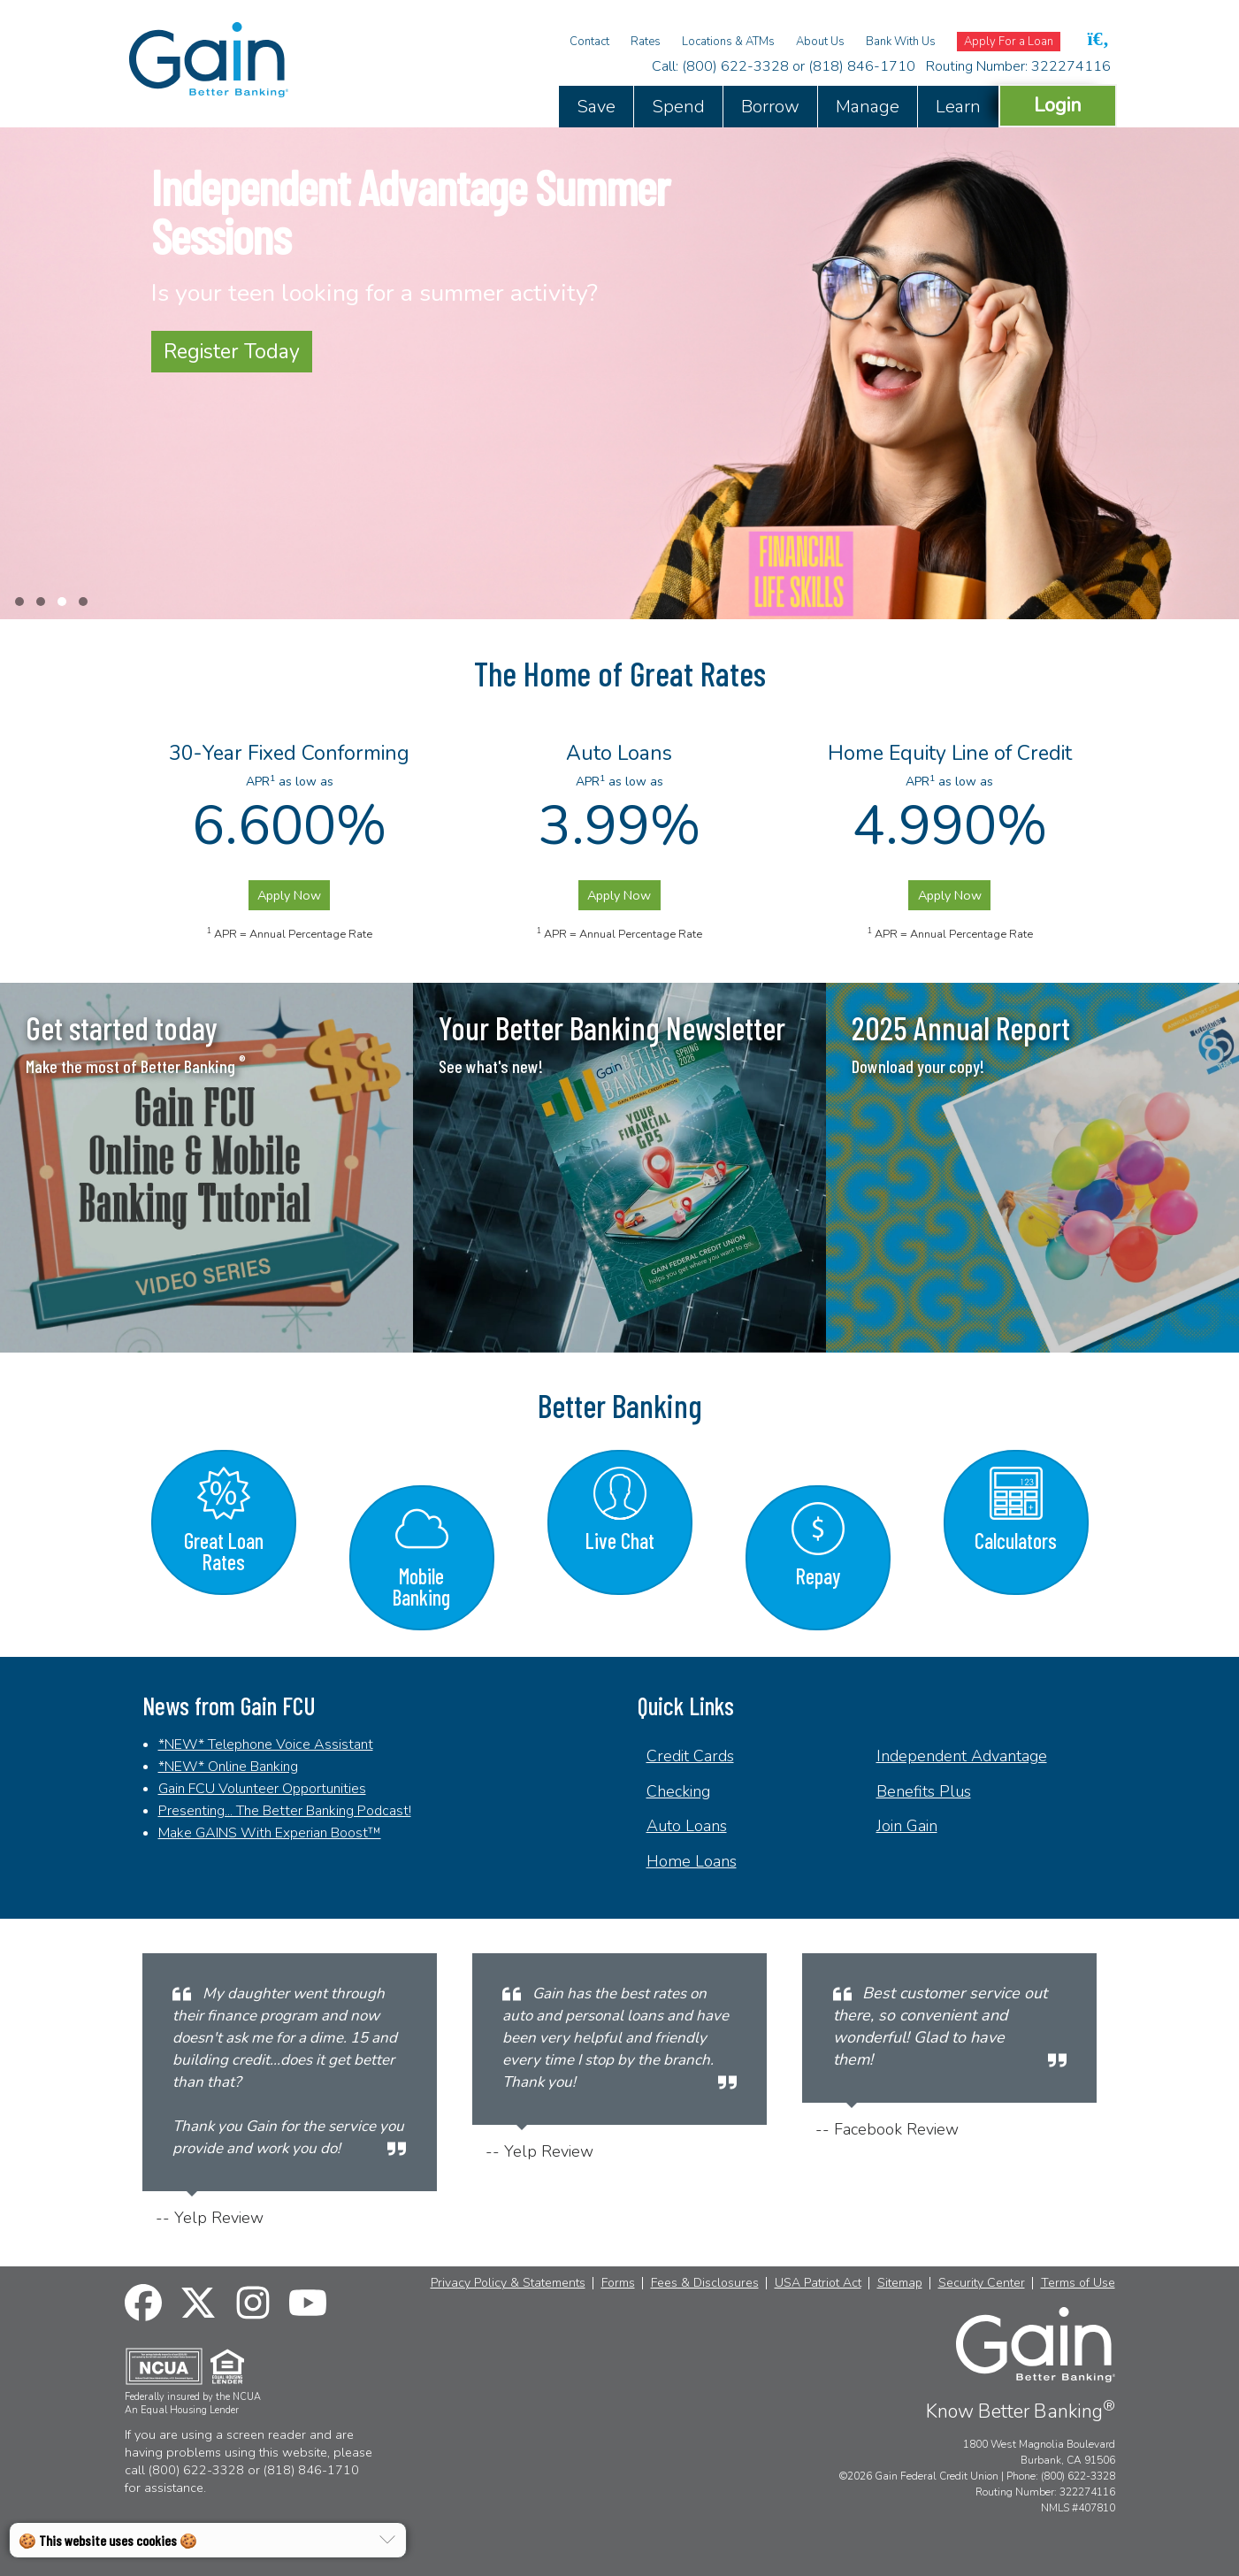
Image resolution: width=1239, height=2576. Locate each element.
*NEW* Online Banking (228, 1766)
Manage (867, 107)
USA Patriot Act (818, 2283)
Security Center (981, 2283)
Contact (589, 41)
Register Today (232, 351)
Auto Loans (686, 1825)
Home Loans (691, 1861)
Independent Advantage (961, 1756)
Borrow (770, 107)
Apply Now (289, 895)
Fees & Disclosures (705, 2283)
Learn (958, 107)
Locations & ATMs (728, 41)
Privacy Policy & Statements (508, 2283)
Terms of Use (1078, 2283)
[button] (19, 601)
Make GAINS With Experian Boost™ (269, 1833)
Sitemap (899, 2283)
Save (596, 107)
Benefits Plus (923, 1791)
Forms (618, 2283)
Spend (678, 107)
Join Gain (906, 1825)
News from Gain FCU (229, 1705)
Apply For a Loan (1008, 42)
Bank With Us (901, 41)
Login (1058, 105)
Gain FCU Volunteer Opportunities (262, 1788)
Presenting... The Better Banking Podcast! (284, 1811)
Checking (678, 1791)
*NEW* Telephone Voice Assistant (265, 1744)
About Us (820, 41)
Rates (646, 41)
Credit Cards (690, 1756)
